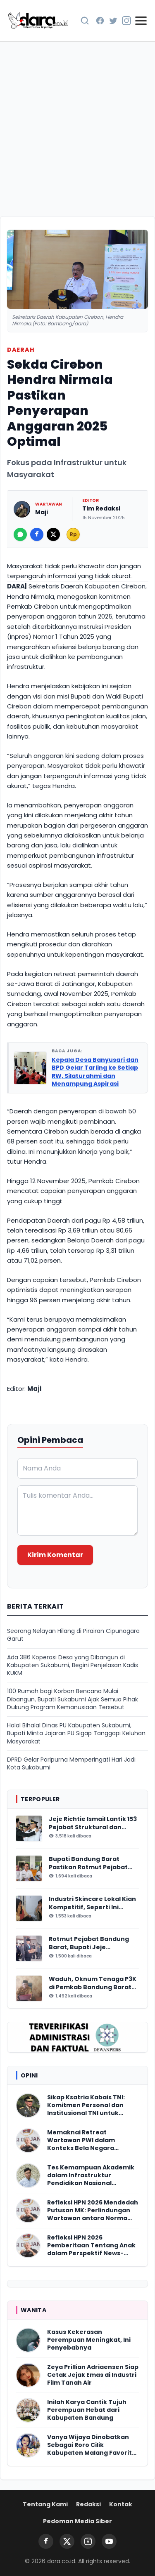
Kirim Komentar (55, 1555)
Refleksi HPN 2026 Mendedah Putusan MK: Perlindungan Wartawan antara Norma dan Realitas (92, 2211)
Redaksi (88, 2504)
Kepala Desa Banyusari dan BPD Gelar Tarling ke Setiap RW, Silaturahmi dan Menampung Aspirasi (95, 1072)
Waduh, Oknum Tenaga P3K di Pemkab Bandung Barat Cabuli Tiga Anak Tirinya (92, 1983)
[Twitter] (113, 20)
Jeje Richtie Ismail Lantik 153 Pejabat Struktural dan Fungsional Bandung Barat (93, 1823)
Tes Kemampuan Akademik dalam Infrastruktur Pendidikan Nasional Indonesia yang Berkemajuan (90, 2176)
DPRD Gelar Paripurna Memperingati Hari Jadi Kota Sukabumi (71, 1763)
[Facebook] (100, 20)
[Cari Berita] (84, 20)
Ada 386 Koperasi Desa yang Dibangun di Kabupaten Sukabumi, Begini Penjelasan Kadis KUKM (72, 1665)
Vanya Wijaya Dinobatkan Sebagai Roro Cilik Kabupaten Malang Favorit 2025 (89, 2445)
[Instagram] (126, 20)
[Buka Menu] (141, 20)
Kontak (120, 2504)
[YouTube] (109, 2541)
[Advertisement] (77, 129)
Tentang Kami (45, 2504)
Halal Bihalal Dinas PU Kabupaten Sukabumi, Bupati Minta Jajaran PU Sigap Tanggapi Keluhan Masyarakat (76, 1734)
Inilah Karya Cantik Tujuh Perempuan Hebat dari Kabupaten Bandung (86, 2410)
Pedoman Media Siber (77, 2521)
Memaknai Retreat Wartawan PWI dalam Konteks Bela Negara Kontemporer (81, 2141)
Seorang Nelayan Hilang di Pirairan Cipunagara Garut (73, 1635)
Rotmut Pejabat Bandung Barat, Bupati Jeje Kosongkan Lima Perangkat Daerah (92, 1943)
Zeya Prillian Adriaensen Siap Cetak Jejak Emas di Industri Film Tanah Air (92, 2375)
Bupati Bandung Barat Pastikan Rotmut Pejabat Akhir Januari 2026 (88, 1863)
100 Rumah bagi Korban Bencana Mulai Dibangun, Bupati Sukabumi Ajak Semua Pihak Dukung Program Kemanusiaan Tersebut (72, 1699)
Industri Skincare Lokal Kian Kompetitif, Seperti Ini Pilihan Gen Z (92, 1903)
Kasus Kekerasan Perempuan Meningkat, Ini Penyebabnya (89, 2340)
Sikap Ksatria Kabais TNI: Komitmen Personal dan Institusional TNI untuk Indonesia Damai (86, 2105)
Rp (73, 534)
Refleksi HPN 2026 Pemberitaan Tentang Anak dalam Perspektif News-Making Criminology (91, 2246)
